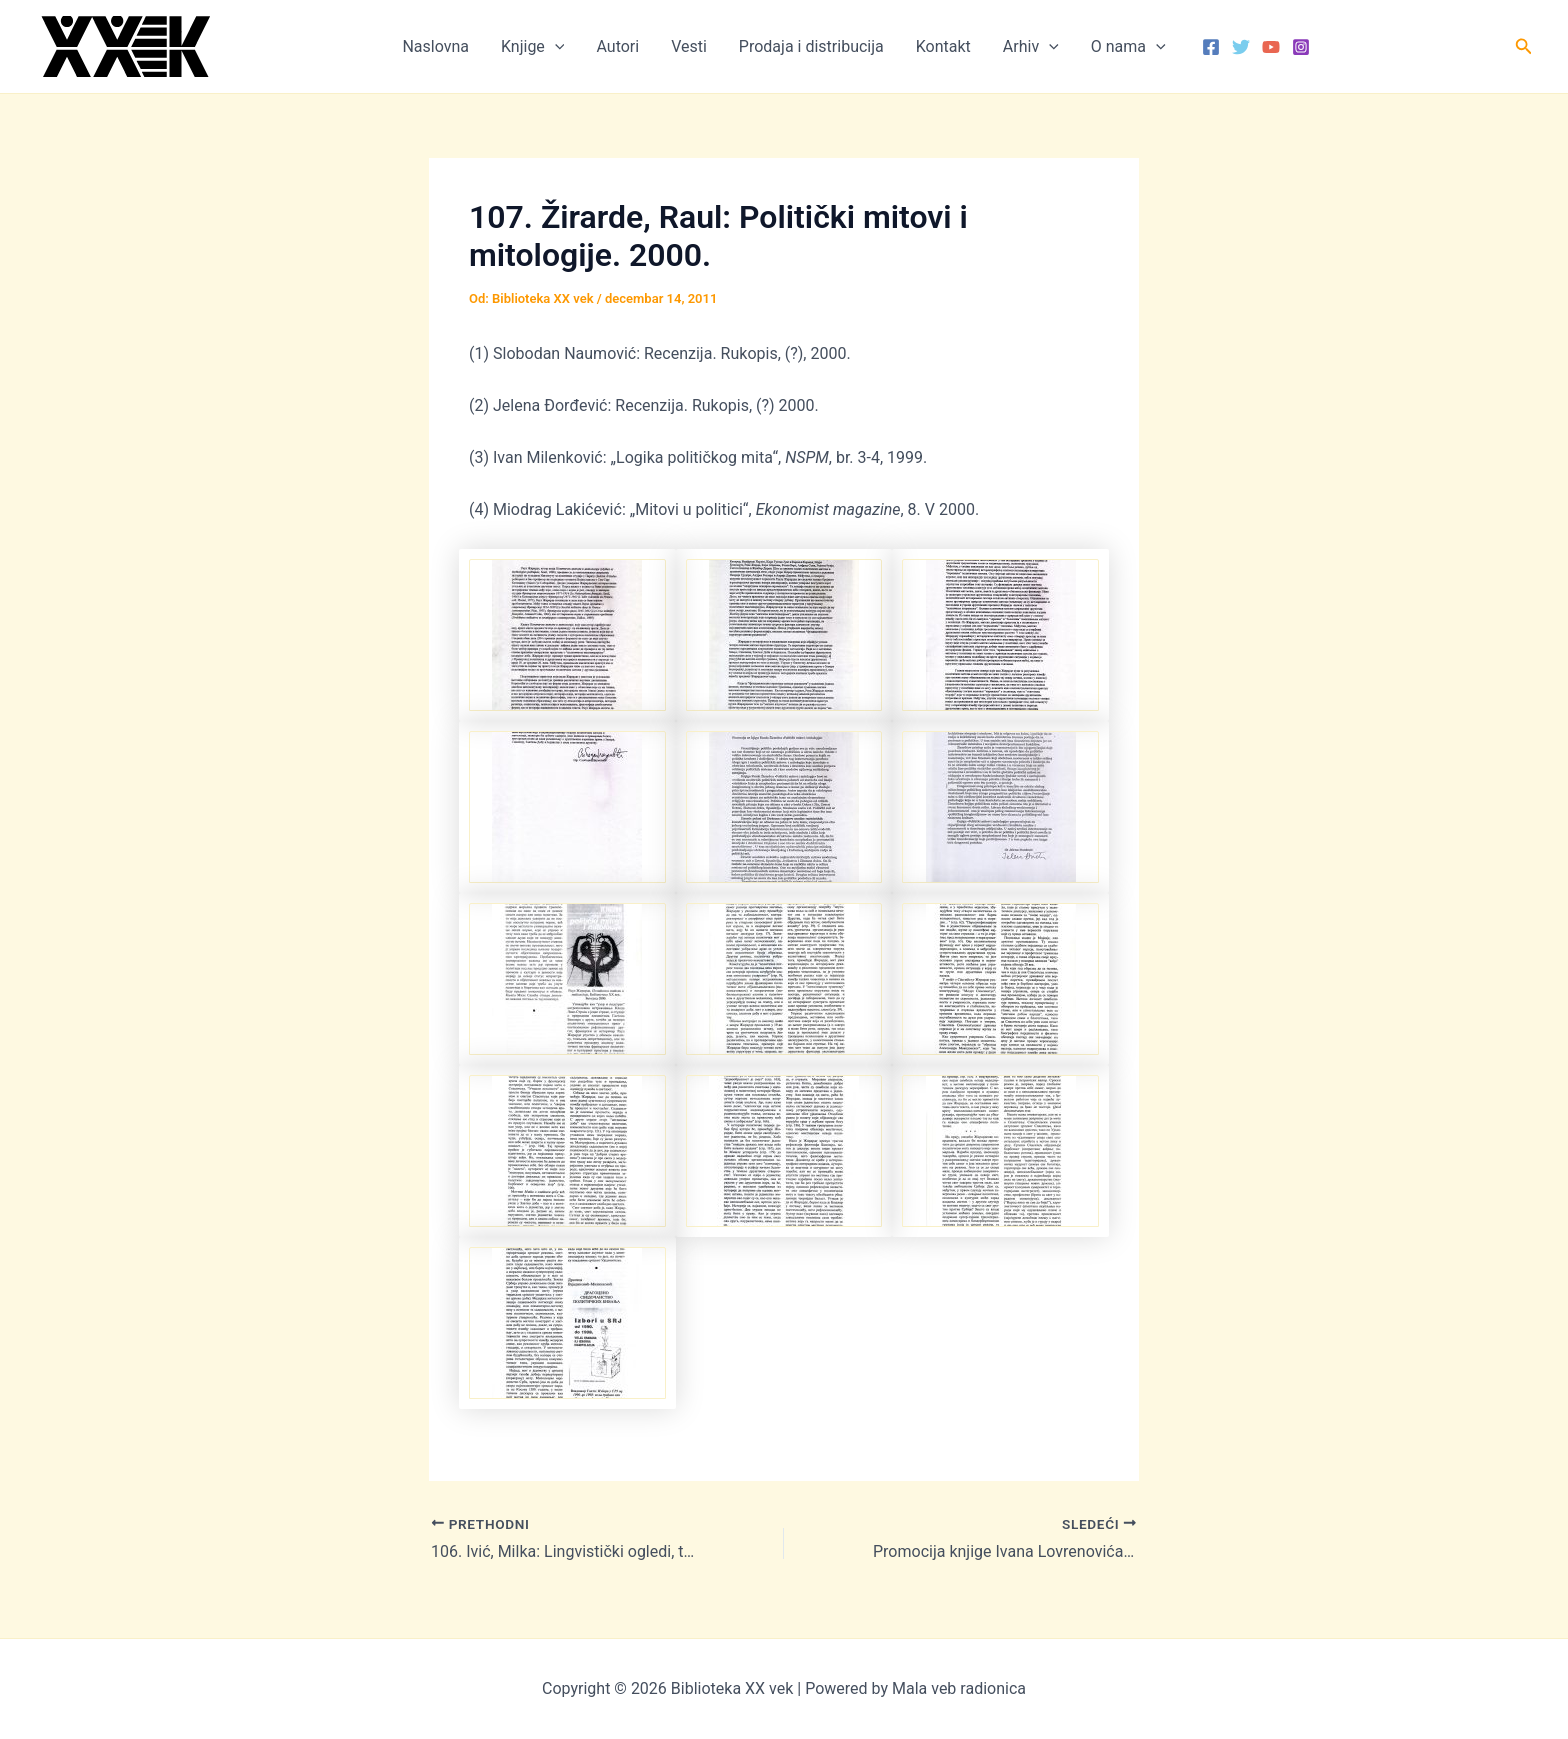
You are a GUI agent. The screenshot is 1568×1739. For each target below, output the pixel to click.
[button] (555, 47)
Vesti (689, 46)
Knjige (532, 47)
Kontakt (943, 46)
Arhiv (1031, 47)
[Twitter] (1241, 47)
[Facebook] (1211, 47)
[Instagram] (1301, 47)
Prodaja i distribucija (811, 46)
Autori (617, 46)
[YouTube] (1271, 47)
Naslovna (435, 46)
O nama (1128, 47)
